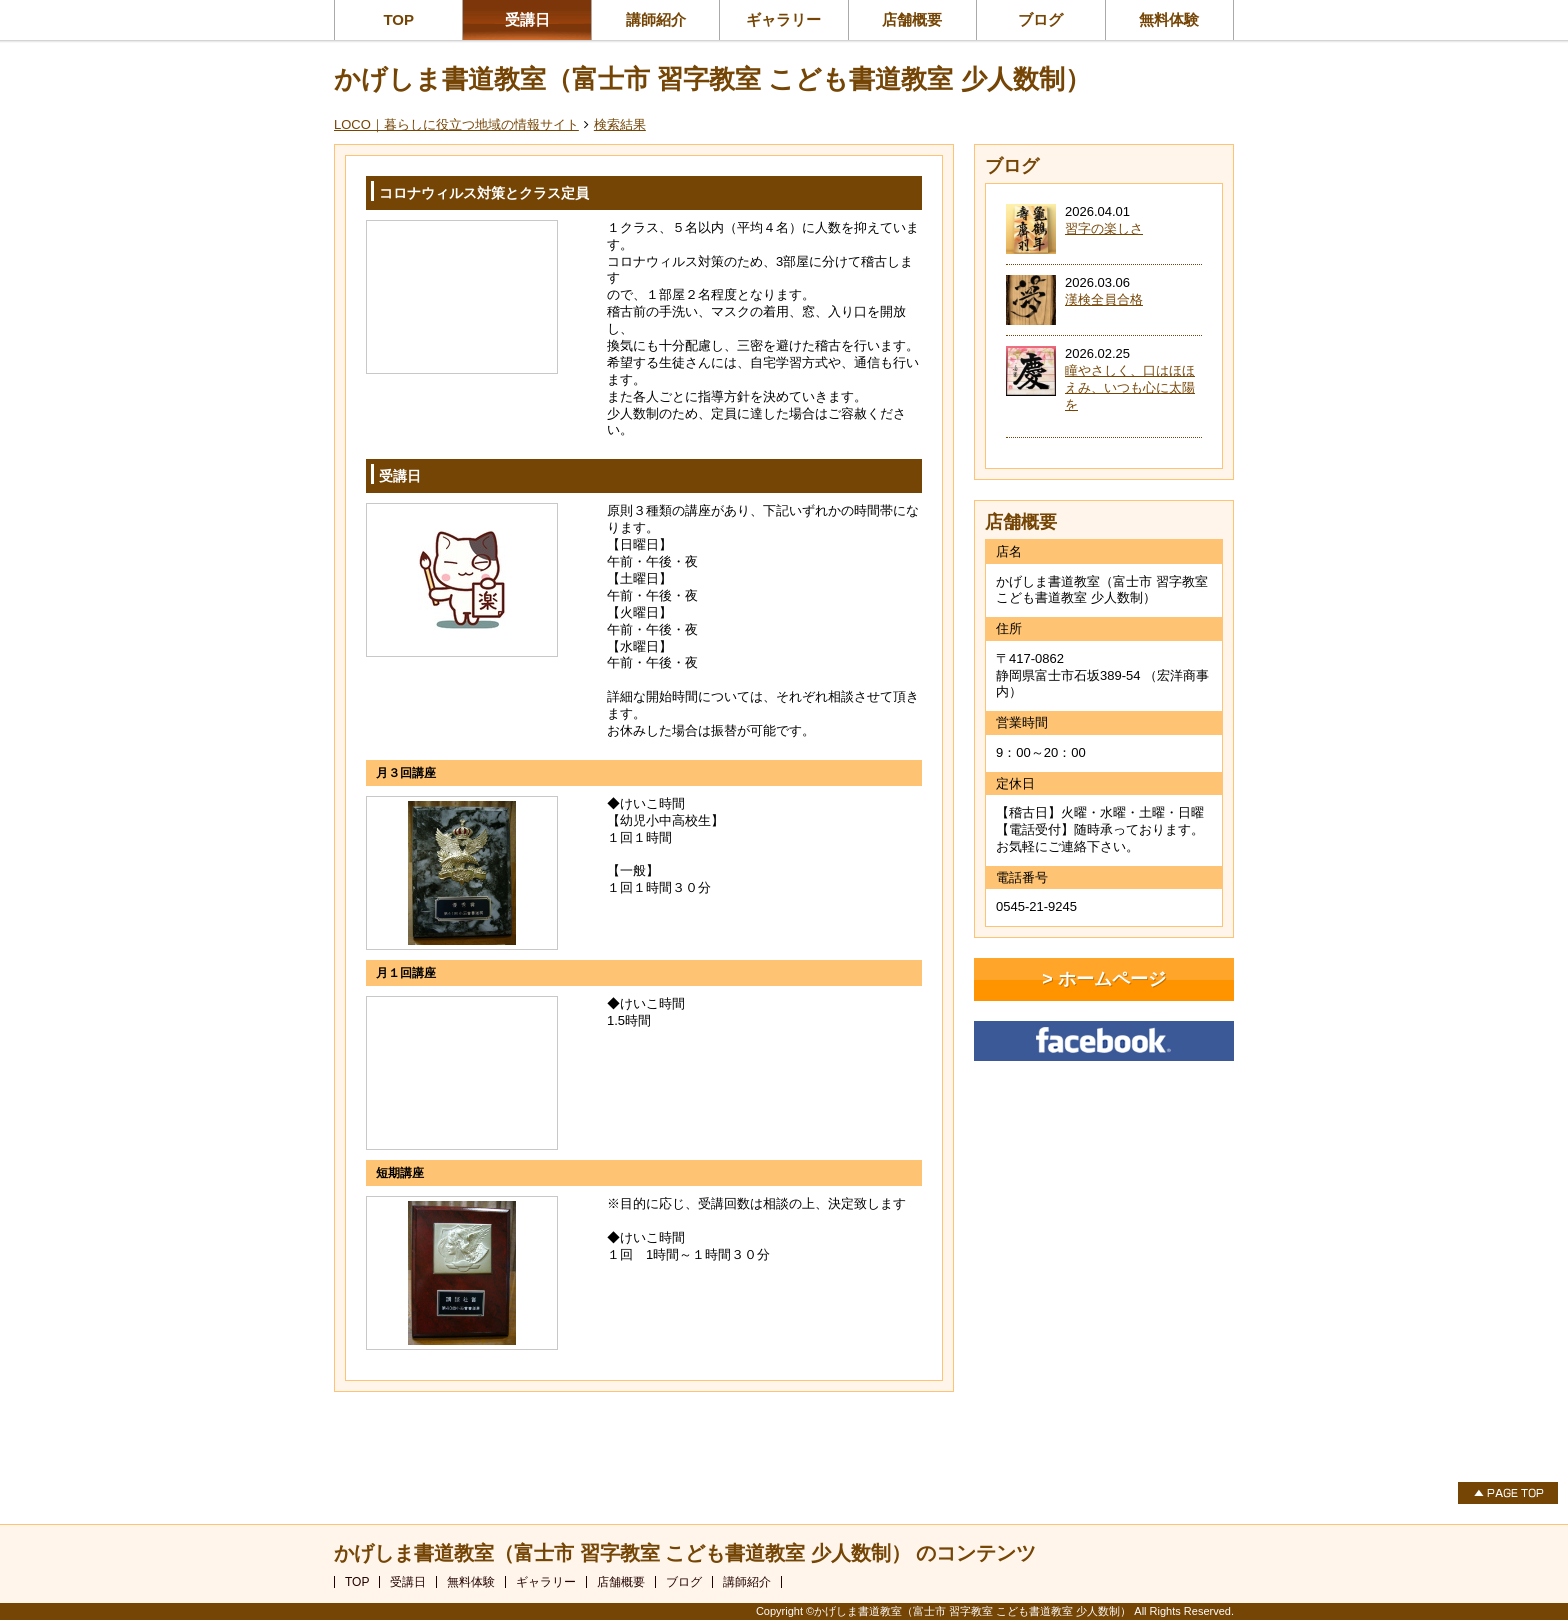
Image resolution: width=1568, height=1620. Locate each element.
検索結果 (620, 124)
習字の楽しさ (1104, 228)
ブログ (1040, 19)
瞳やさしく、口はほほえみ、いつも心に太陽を (1130, 387)
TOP (398, 19)
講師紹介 (656, 19)
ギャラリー (783, 19)
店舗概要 (912, 19)
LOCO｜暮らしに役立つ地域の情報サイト (456, 124)
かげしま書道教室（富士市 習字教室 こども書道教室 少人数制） (712, 79)
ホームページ (1112, 979)
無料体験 (1169, 19)
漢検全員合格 (1104, 299)
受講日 (527, 19)
